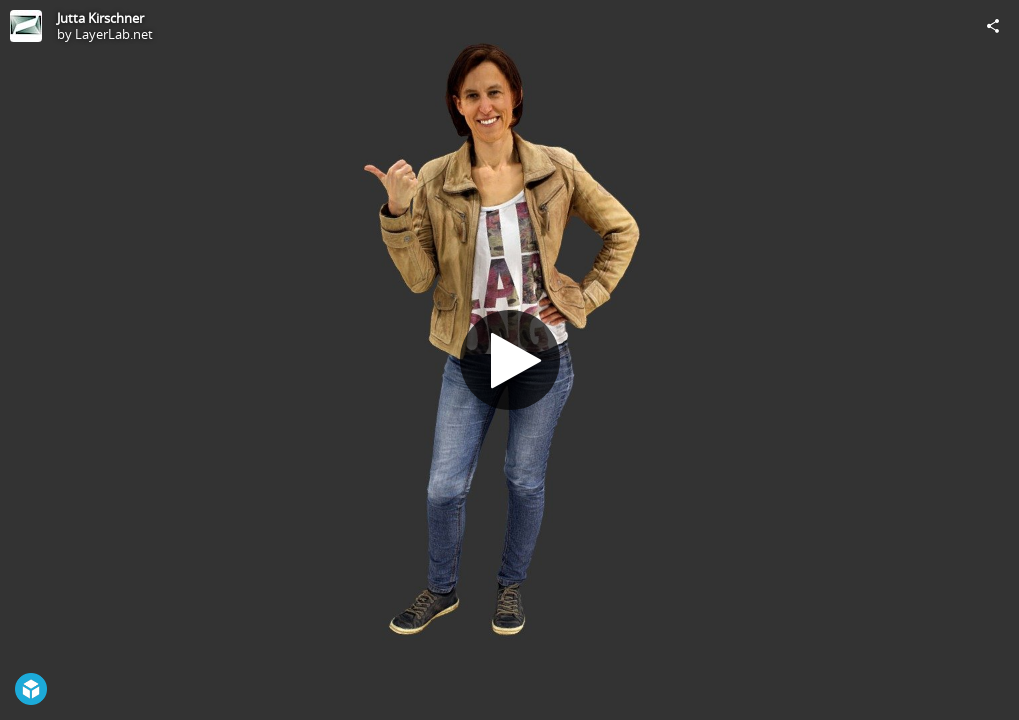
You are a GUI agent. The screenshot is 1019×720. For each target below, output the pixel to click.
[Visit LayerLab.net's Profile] (26, 26)
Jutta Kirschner (100, 18)
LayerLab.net (114, 34)
